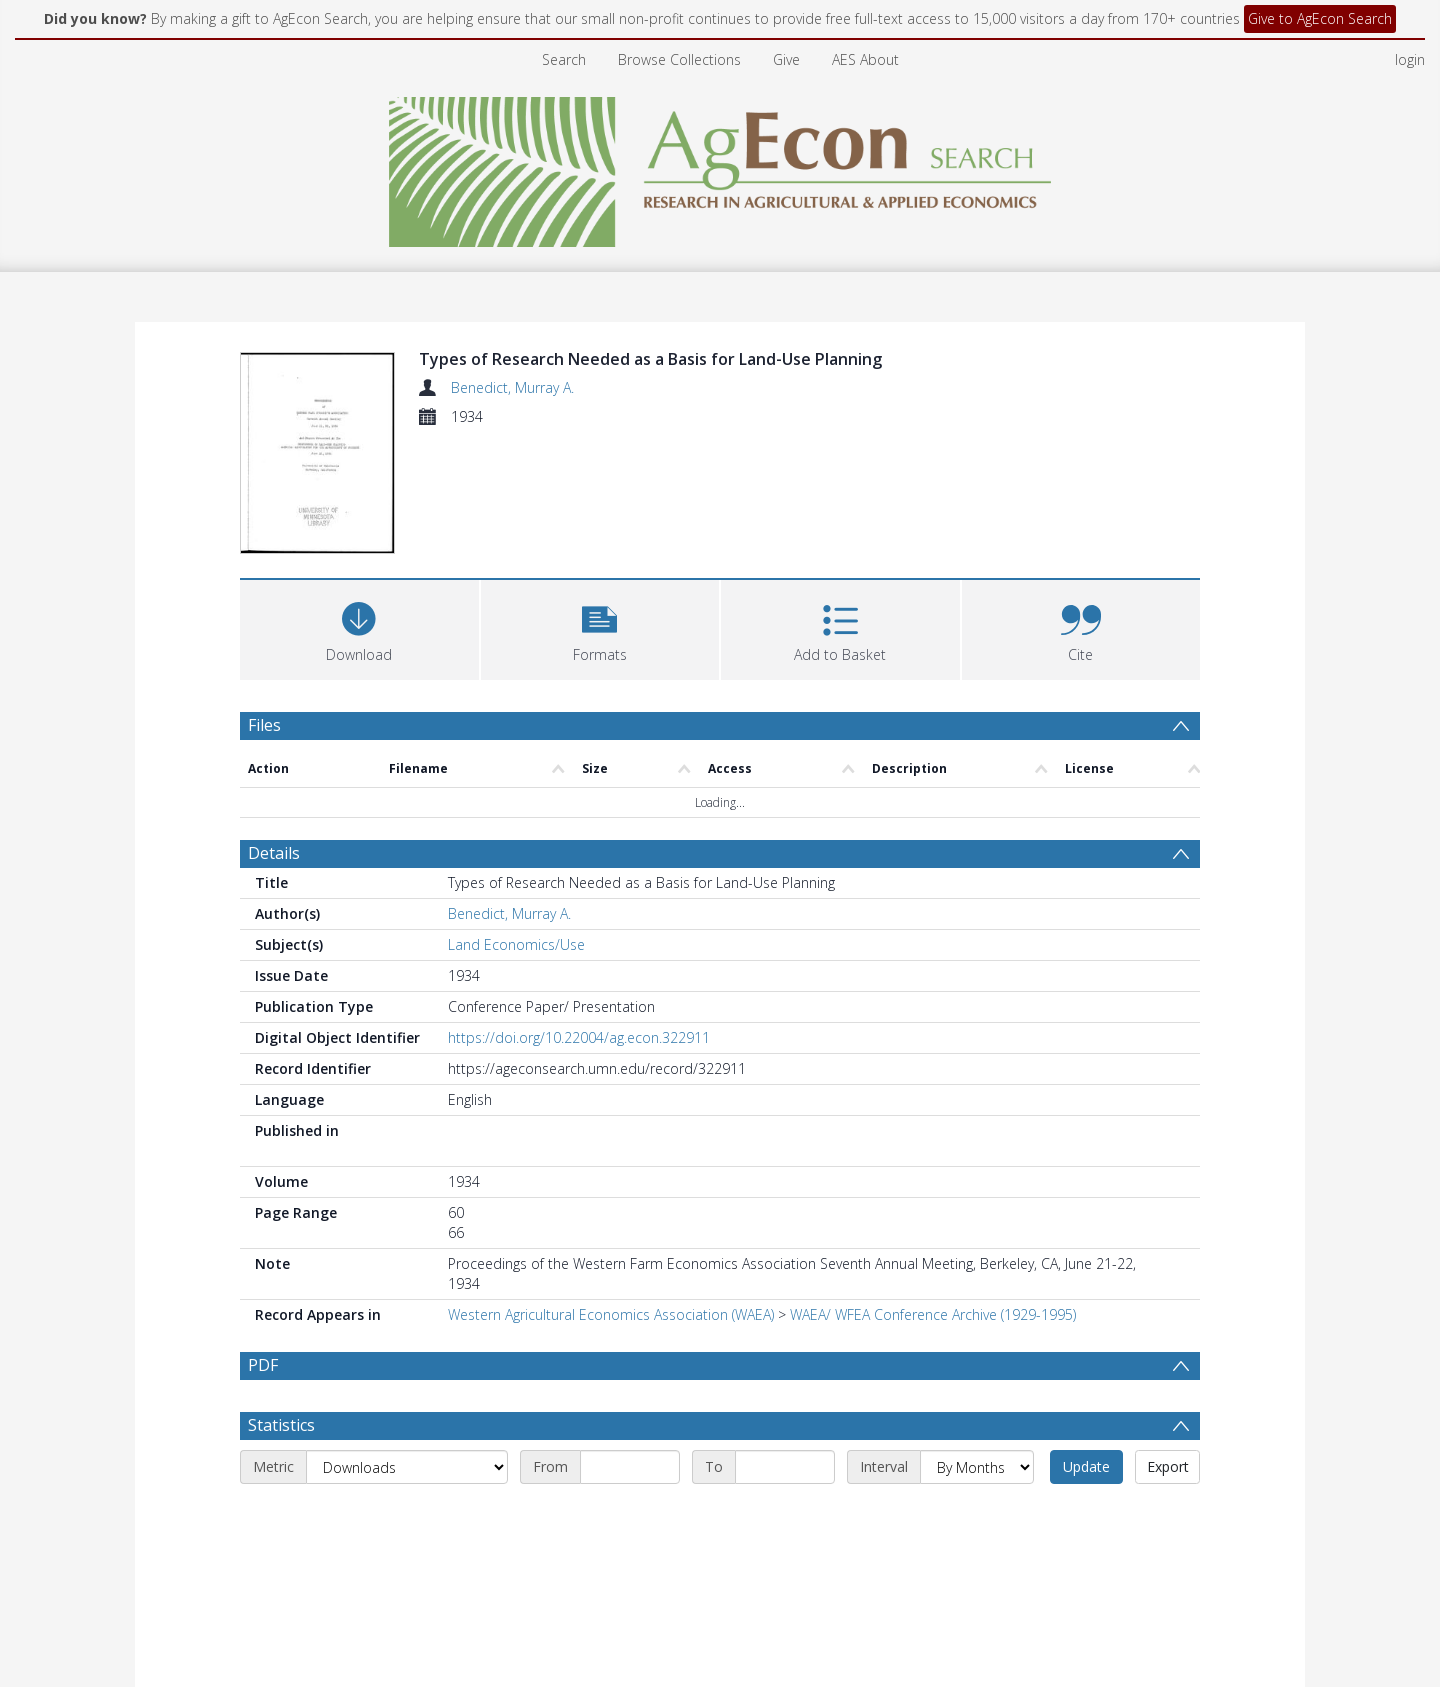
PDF (263, 1365)
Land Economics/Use (516, 944)
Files (264, 725)
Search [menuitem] (564, 59)
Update (1086, 1514)
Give (786, 59)
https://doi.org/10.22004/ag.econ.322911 (579, 1037)
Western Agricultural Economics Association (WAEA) (611, 1314)
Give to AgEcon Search (1320, 18)
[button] (600, 627)
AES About (865, 59)
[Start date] (630, 1515)
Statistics (281, 1473)
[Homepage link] (720, 166)
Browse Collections (679, 59)
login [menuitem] (1410, 59)
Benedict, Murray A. (512, 387)
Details (274, 853)
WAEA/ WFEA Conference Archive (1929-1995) (933, 1314)
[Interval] (977, 1515)
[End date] (785, 1515)
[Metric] (407, 1515)
